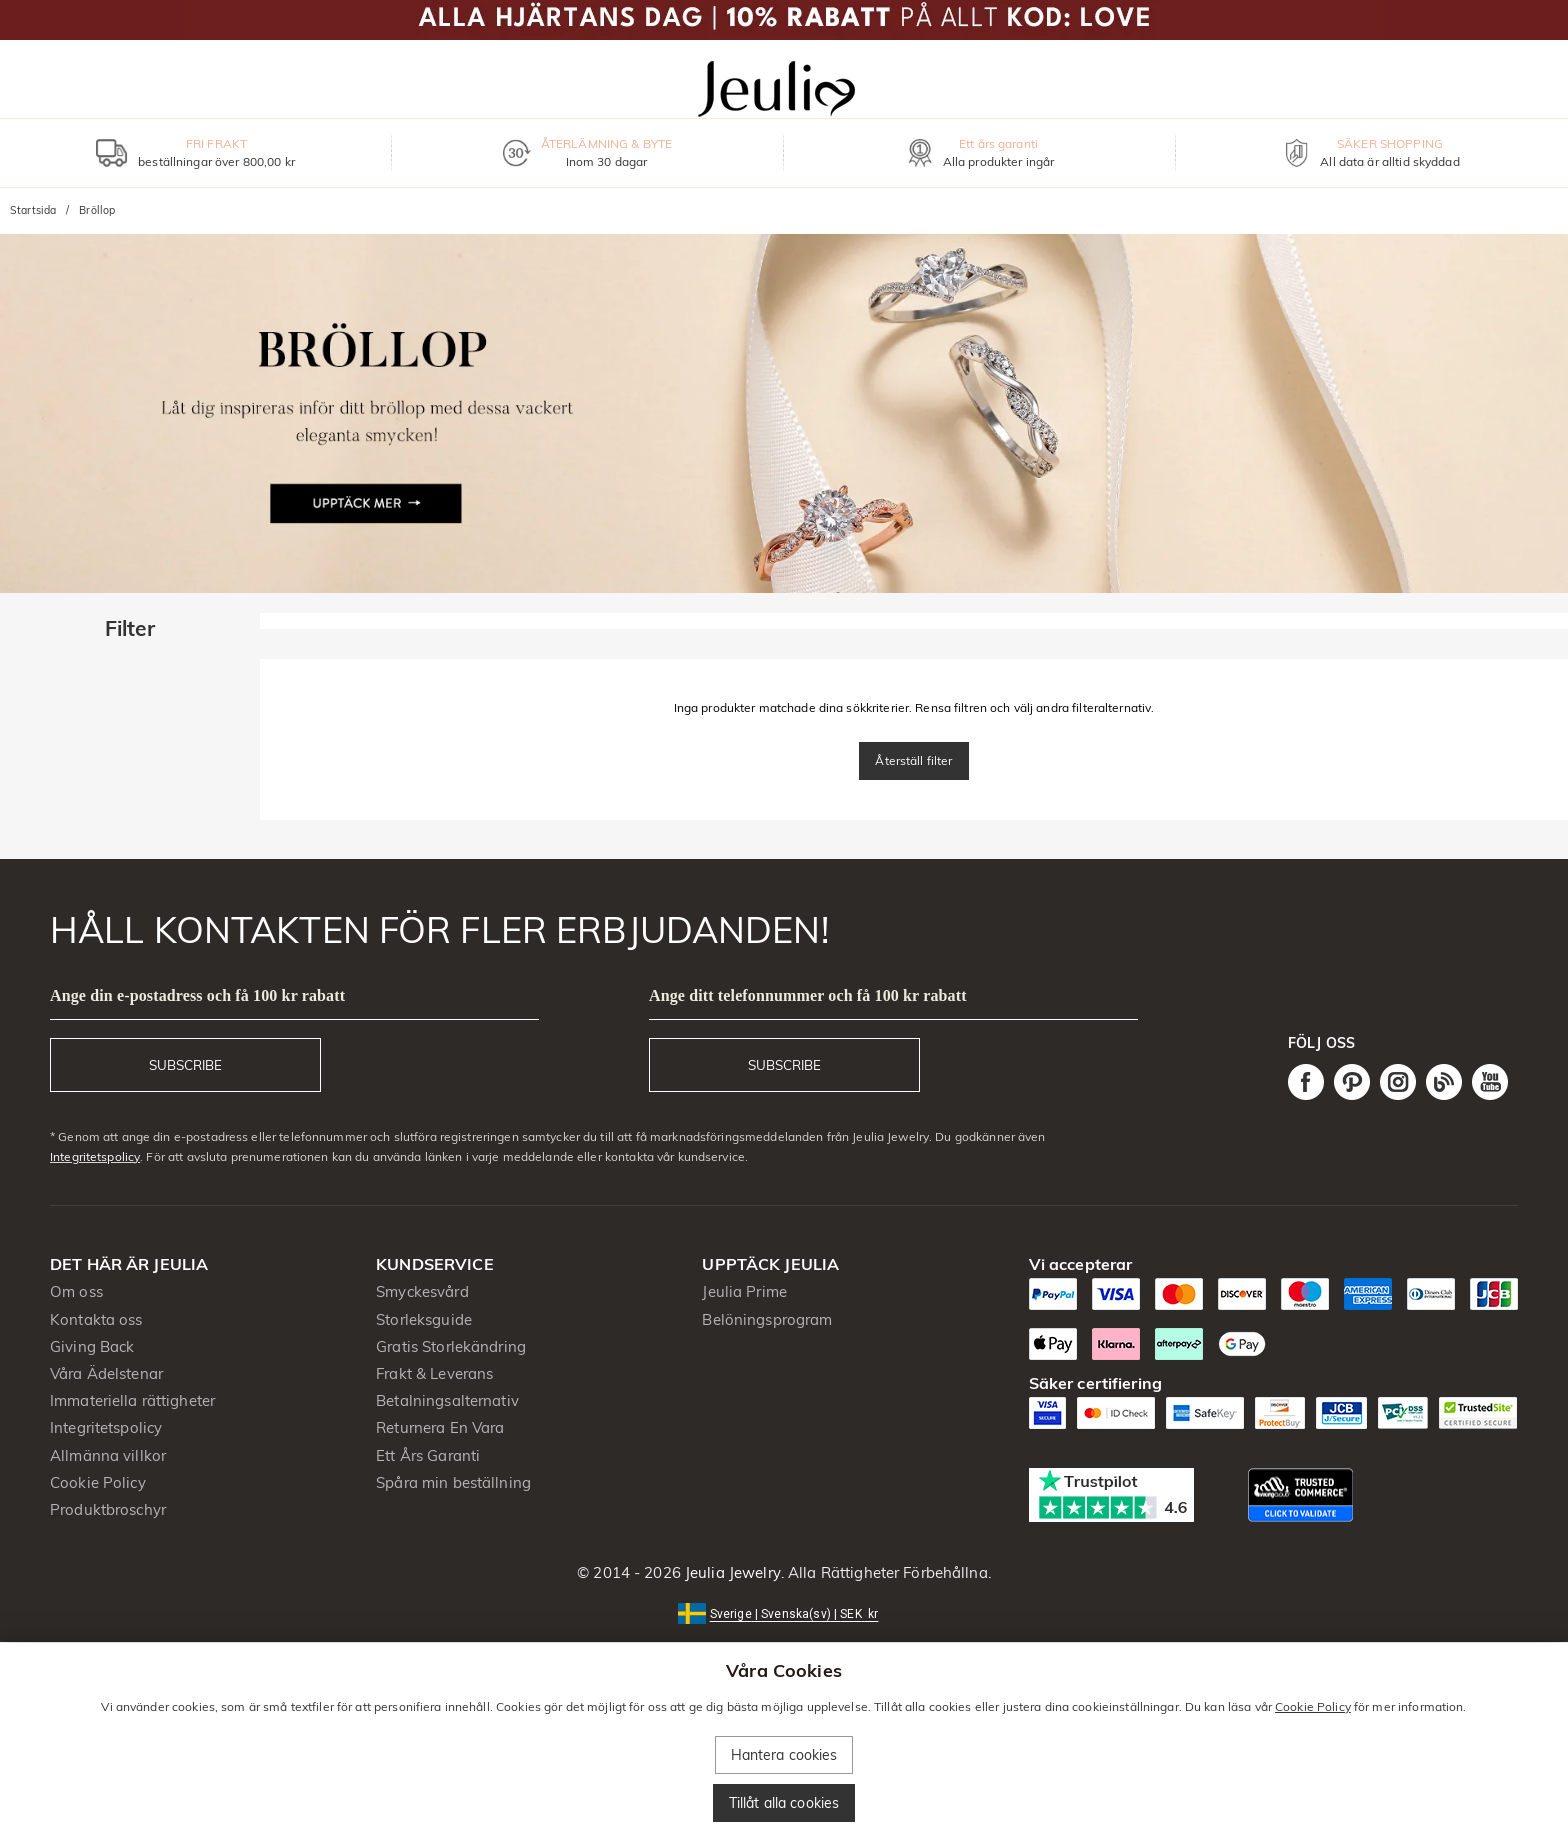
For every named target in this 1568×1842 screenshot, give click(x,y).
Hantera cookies (784, 1755)
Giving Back (92, 1346)
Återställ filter (913, 760)
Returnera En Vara (440, 1427)
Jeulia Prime (744, 1291)
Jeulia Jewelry (731, 1572)
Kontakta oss (96, 1319)
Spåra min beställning (453, 1482)
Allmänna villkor (108, 1455)
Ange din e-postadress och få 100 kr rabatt (197, 995)
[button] (784, 1612)
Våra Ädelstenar (106, 1373)
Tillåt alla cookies (784, 1803)
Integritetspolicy (95, 1156)
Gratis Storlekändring (451, 1346)
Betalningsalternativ (447, 1400)
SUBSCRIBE (185, 1065)
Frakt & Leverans (434, 1373)
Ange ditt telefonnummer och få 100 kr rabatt (808, 995)
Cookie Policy (98, 1482)
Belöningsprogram (767, 1319)
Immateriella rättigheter (132, 1400)
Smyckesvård (422, 1291)
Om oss (76, 1291)
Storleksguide (424, 1319)
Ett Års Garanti (428, 1455)
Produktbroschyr (108, 1509)
